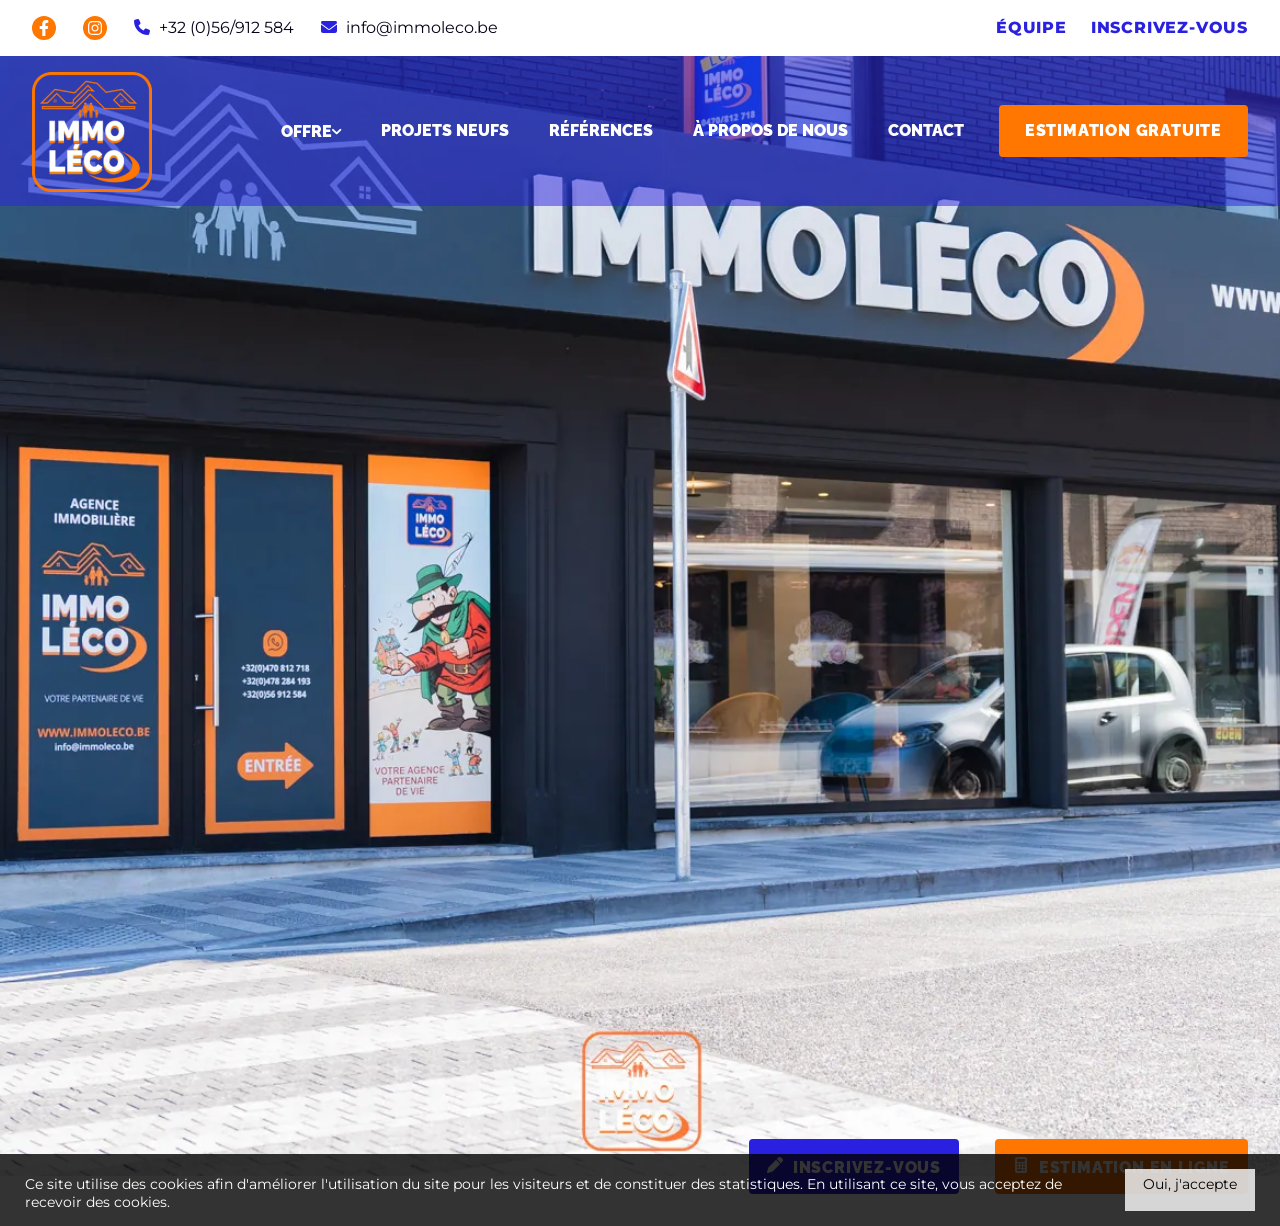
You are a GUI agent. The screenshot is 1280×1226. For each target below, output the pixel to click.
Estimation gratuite (1123, 130)
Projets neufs (445, 131)
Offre (311, 131)
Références (601, 131)
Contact (926, 131)
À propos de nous (770, 131)
